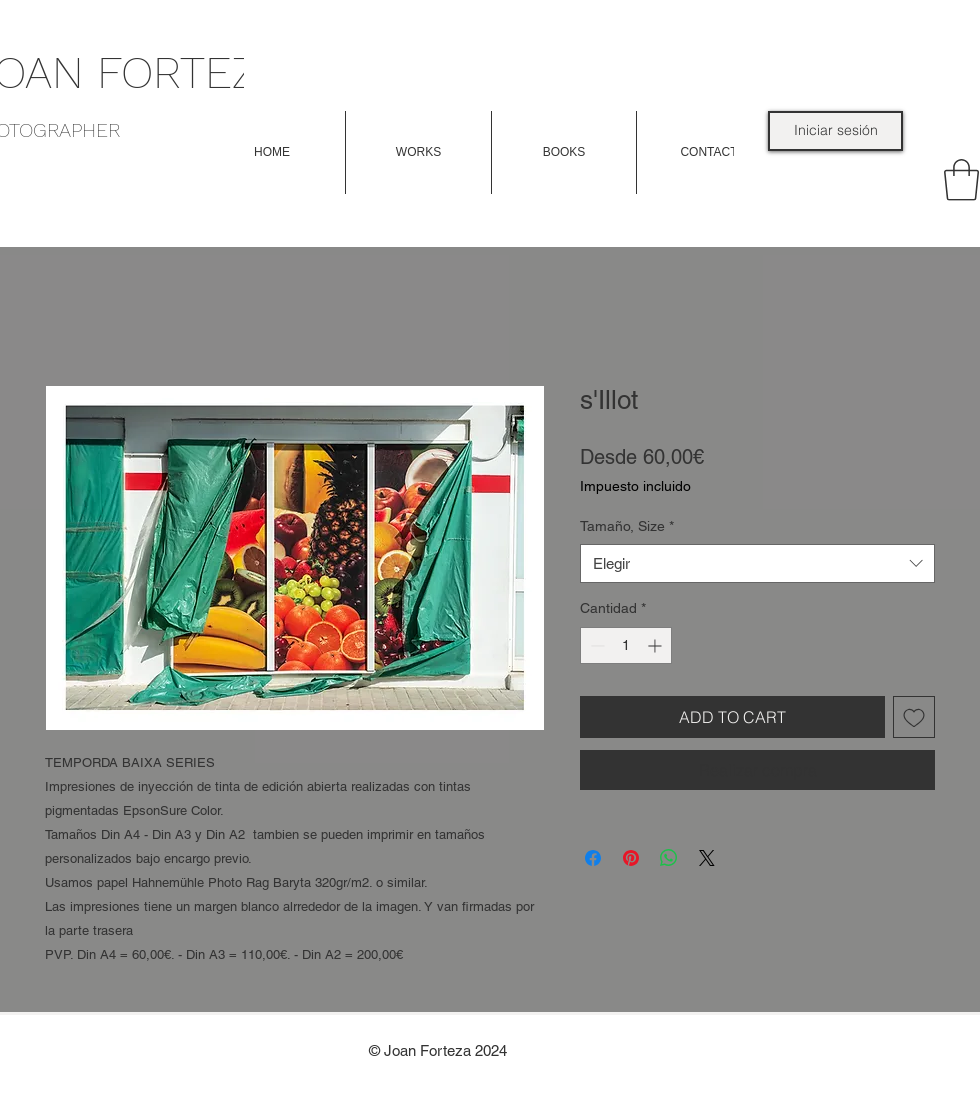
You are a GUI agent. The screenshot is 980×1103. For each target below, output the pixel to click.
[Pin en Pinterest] (631, 858)
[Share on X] (707, 858)
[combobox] (757, 563)
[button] (418, 152)
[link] (961, 180)
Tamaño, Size (627, 526)
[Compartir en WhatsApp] (669, 858)
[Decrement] (595, 645)
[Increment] (656, 645)
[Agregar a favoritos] (914, 717)
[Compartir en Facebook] (593, 858)
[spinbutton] (626, 645)
